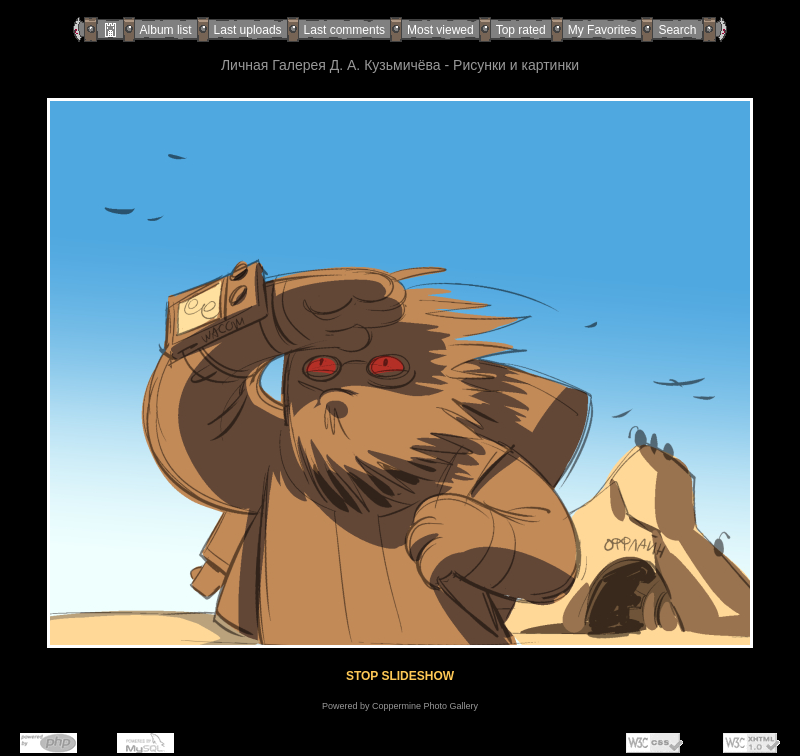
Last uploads (248, 30)
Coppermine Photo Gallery (425, 706)
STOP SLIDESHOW (400, 676)
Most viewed (440, 30)
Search (677, 30)
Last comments (344, 30)
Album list (166, 30)
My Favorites (602, 30)
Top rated (521, 30)
